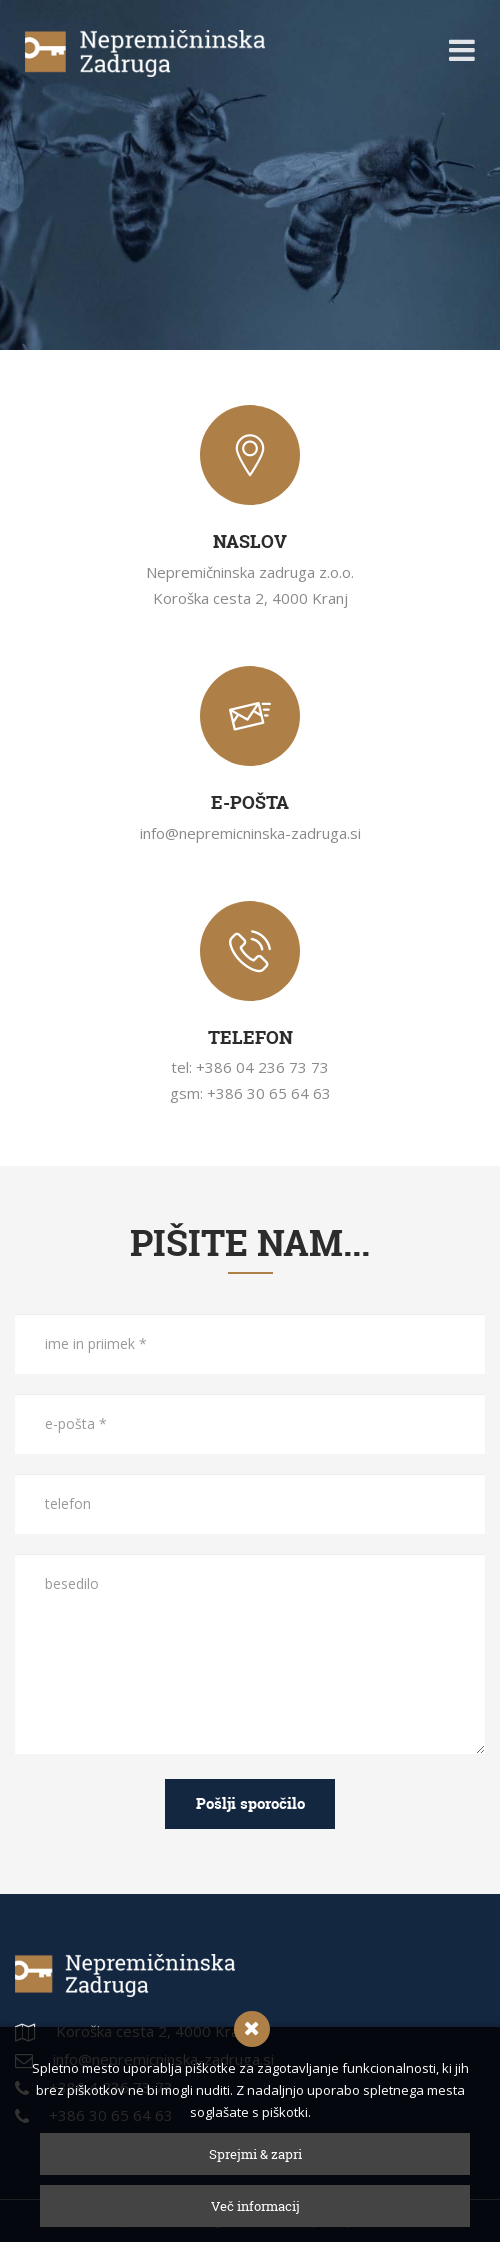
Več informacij (255, 2206)
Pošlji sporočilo (250, 1803)
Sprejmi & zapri (255, 2154)
